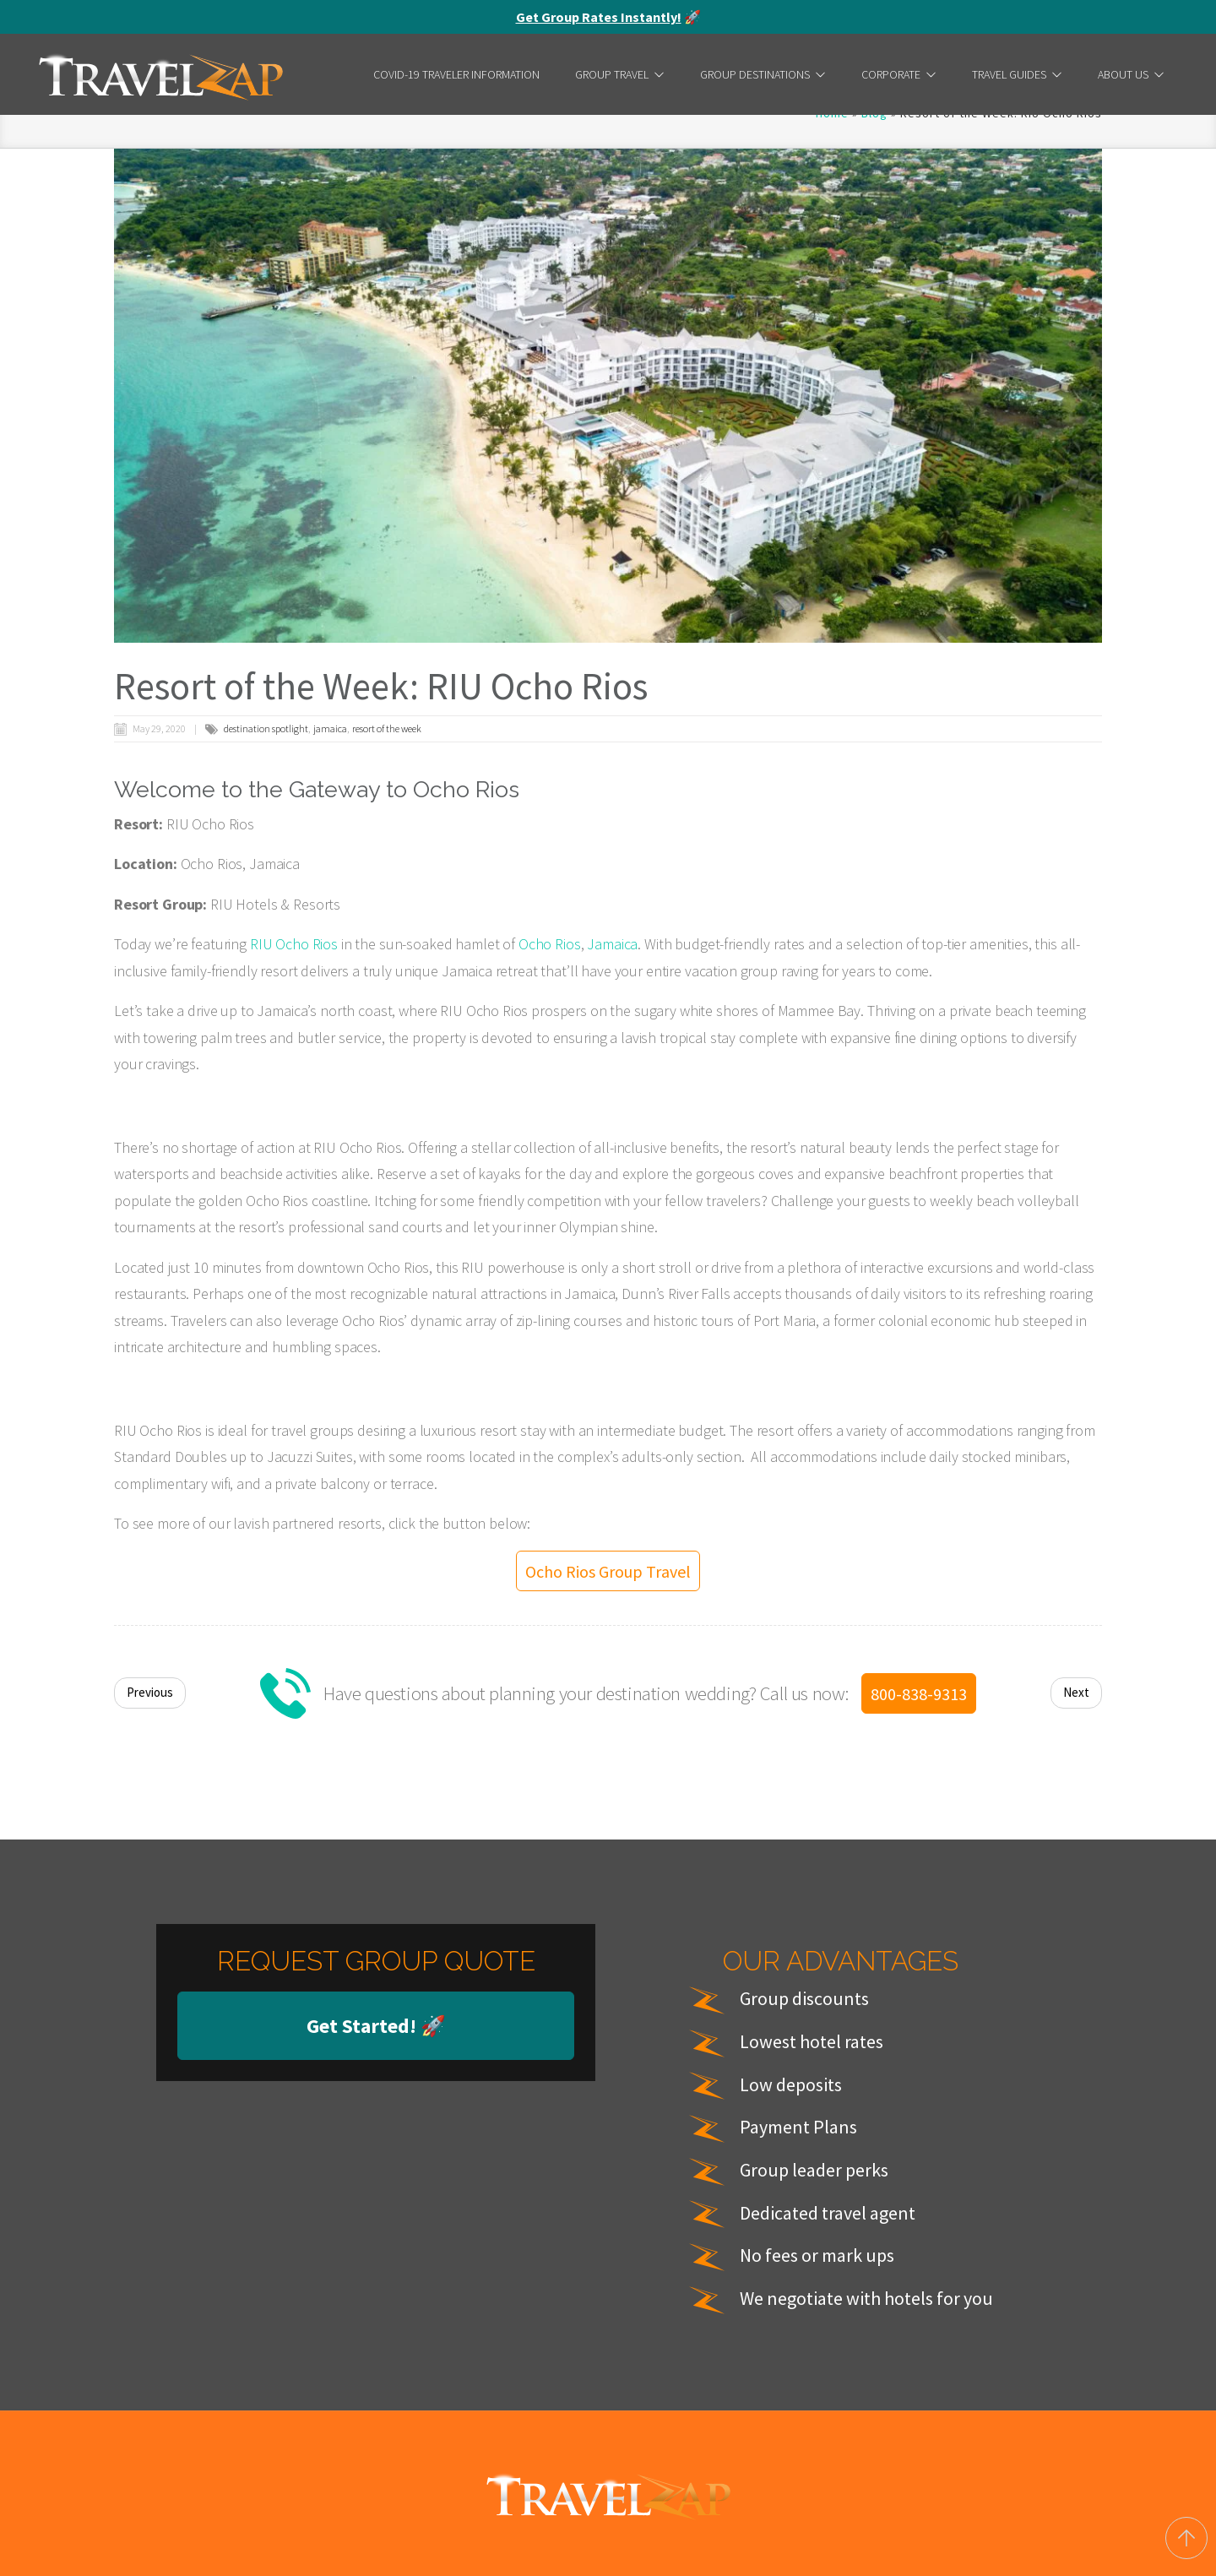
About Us (1131, 74)
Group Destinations (763, 74)
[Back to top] (1186, 2538)
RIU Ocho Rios (294, 944)
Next (1076, 2337)
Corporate (898, 74)
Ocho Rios (549, 944)
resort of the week (386, 728)
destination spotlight (266, 728)
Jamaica (612, 944)
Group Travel (620, 74)
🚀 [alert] (608, 16)
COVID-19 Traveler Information (456, 74)
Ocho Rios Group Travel (608, 2215)
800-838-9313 (919, 2338)
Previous (150, 2337)
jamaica (330, 728)
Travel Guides (1017, 74)
